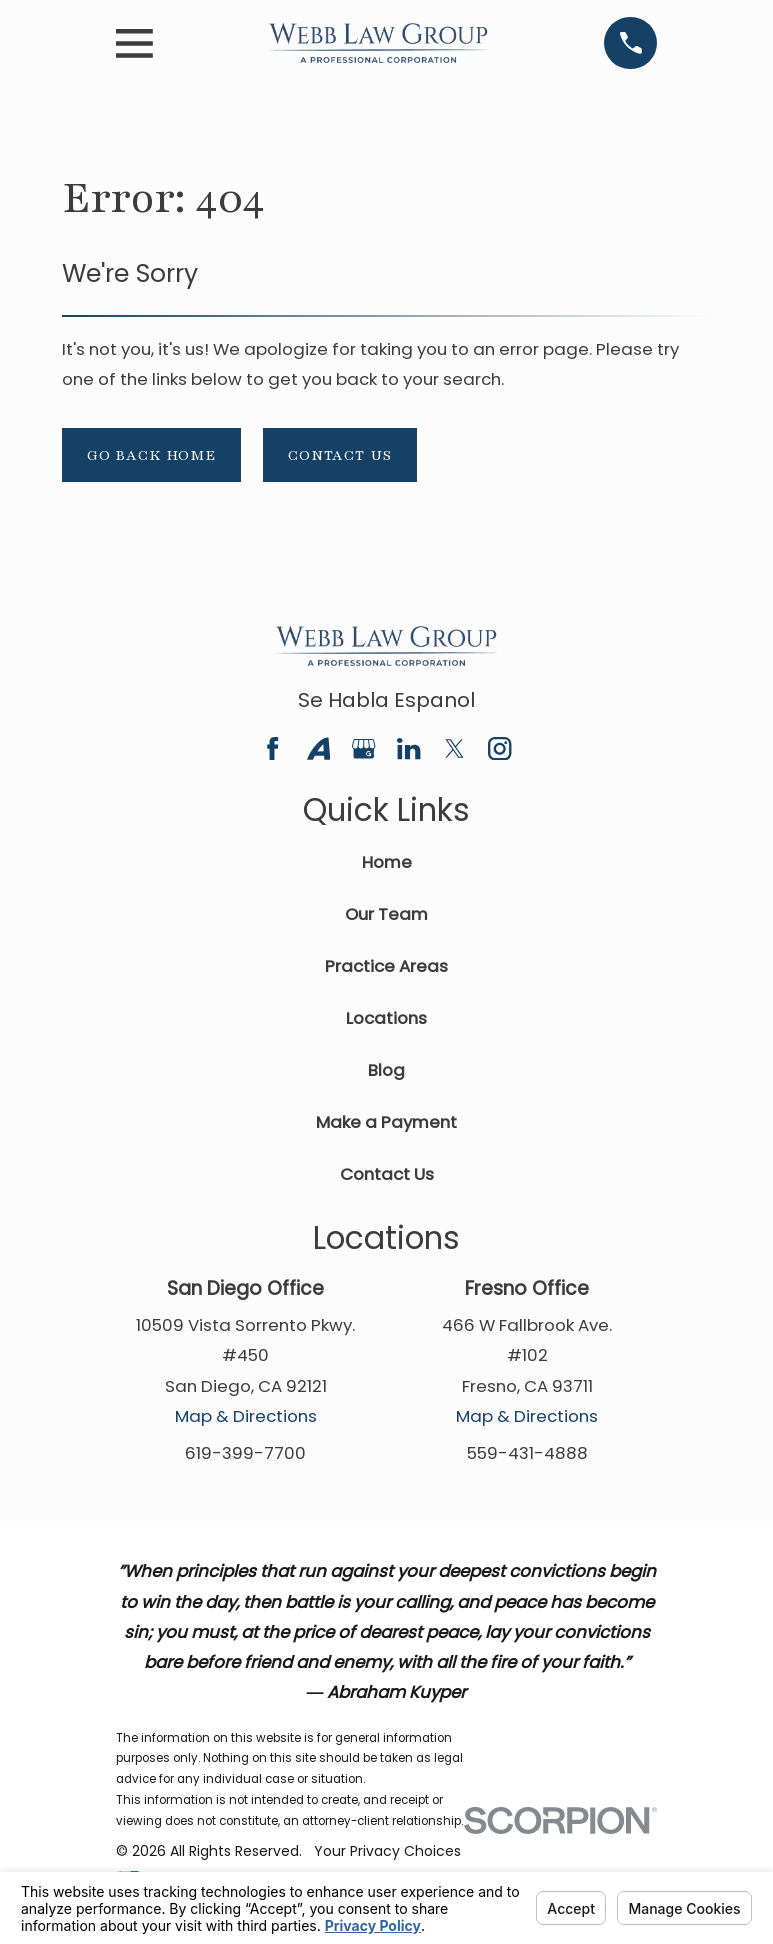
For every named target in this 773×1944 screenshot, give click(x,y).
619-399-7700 (245, 1453)
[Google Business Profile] (363, 748)
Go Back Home (151, 455)
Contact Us (339, 455)
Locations (386, 1018)
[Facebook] (272, 748)
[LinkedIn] (408, 748)
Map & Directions (246, 1416)
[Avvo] (318, 748)
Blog (386, 1070)
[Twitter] (454, 748)
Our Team (386, 914)
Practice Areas (386, 966)
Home (387, 862)
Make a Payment (386, 1122)
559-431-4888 (527, 1453)
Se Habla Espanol (386, 700)
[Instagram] (499, 748)
